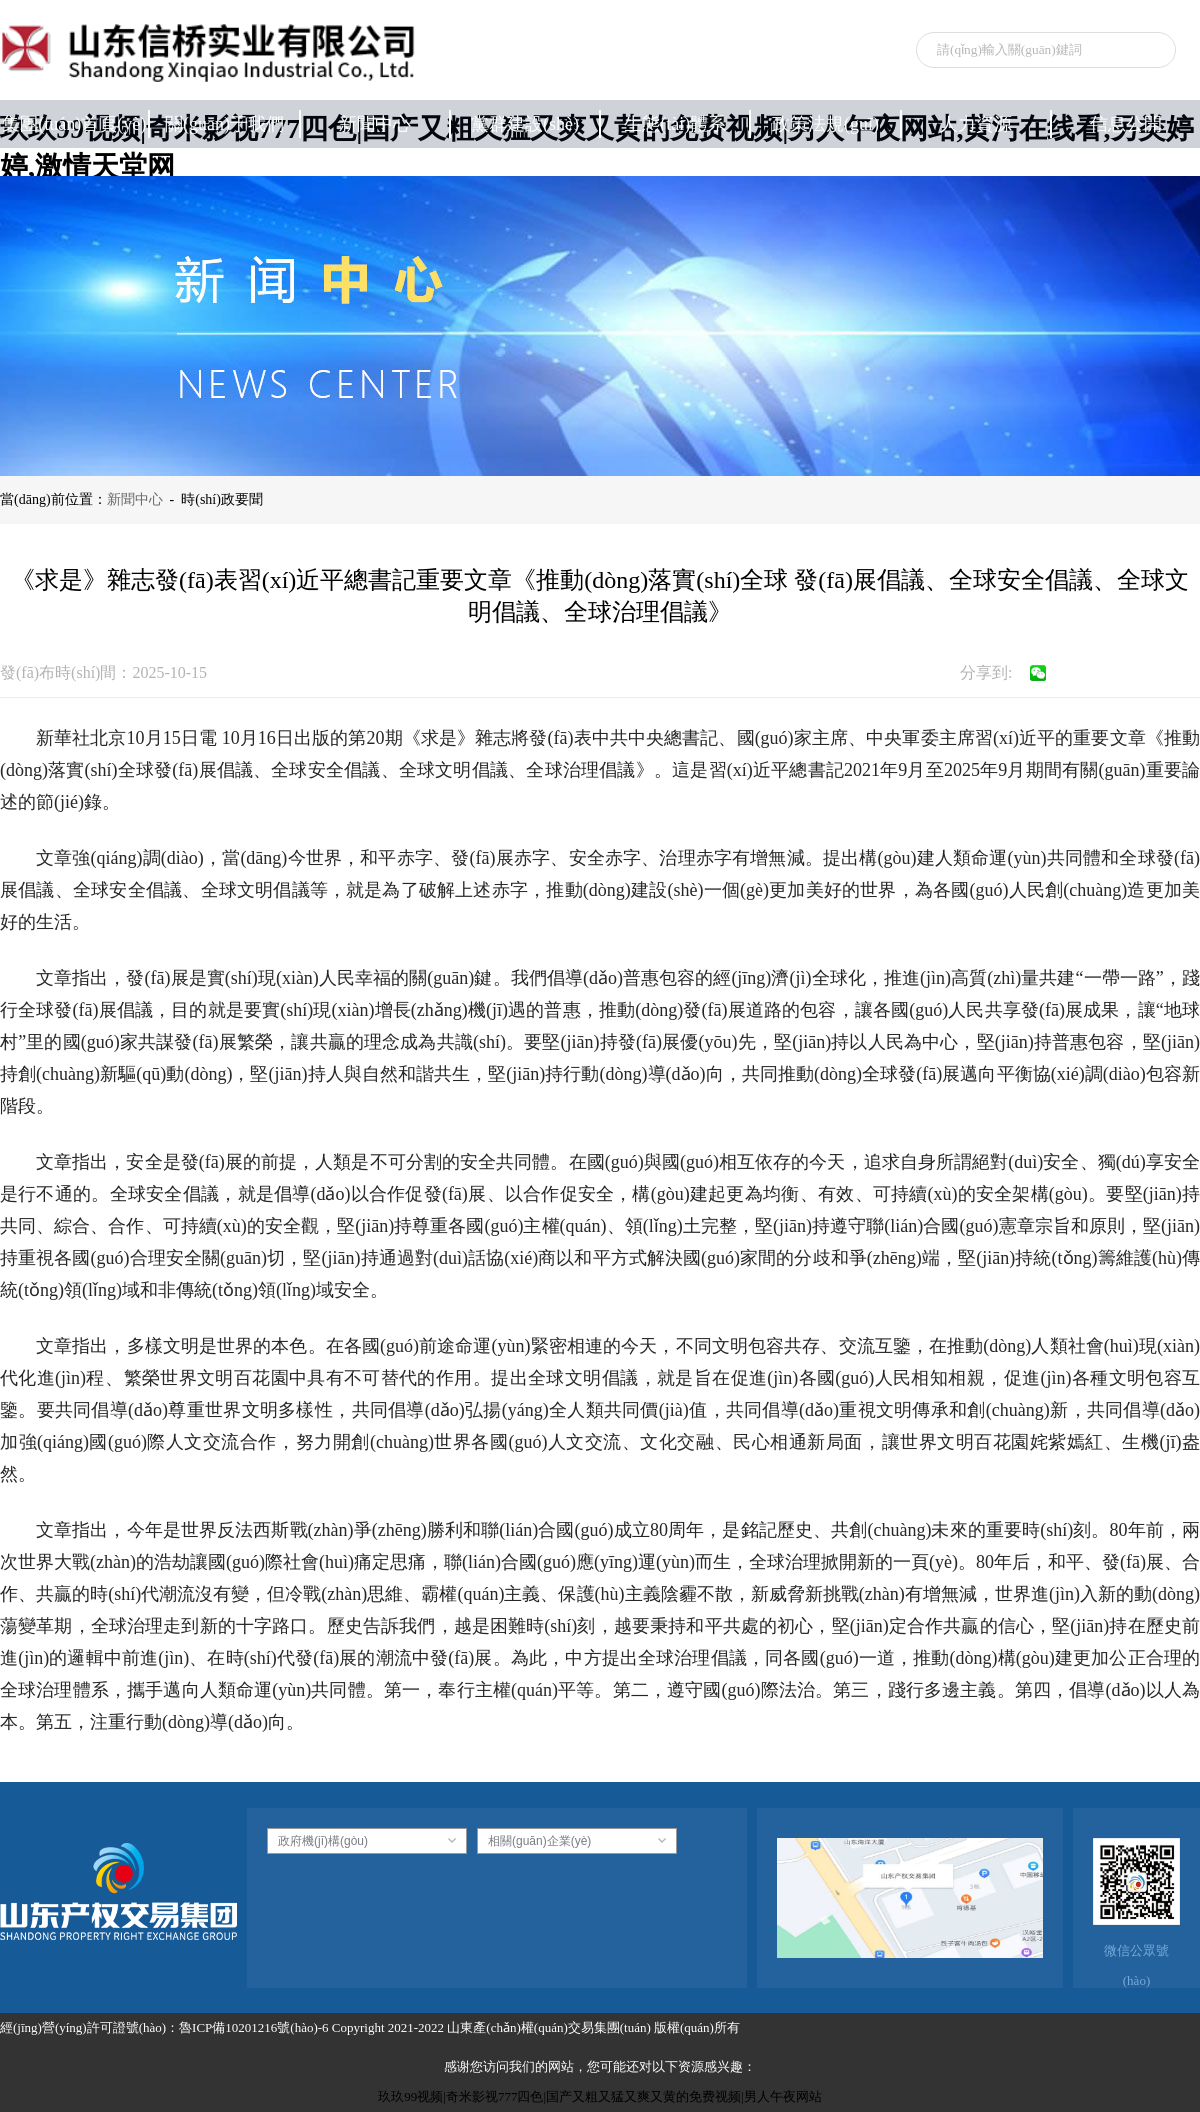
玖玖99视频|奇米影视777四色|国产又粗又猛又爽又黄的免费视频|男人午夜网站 (599, 2096)
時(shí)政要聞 (222, 499)
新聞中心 (135, 499)
